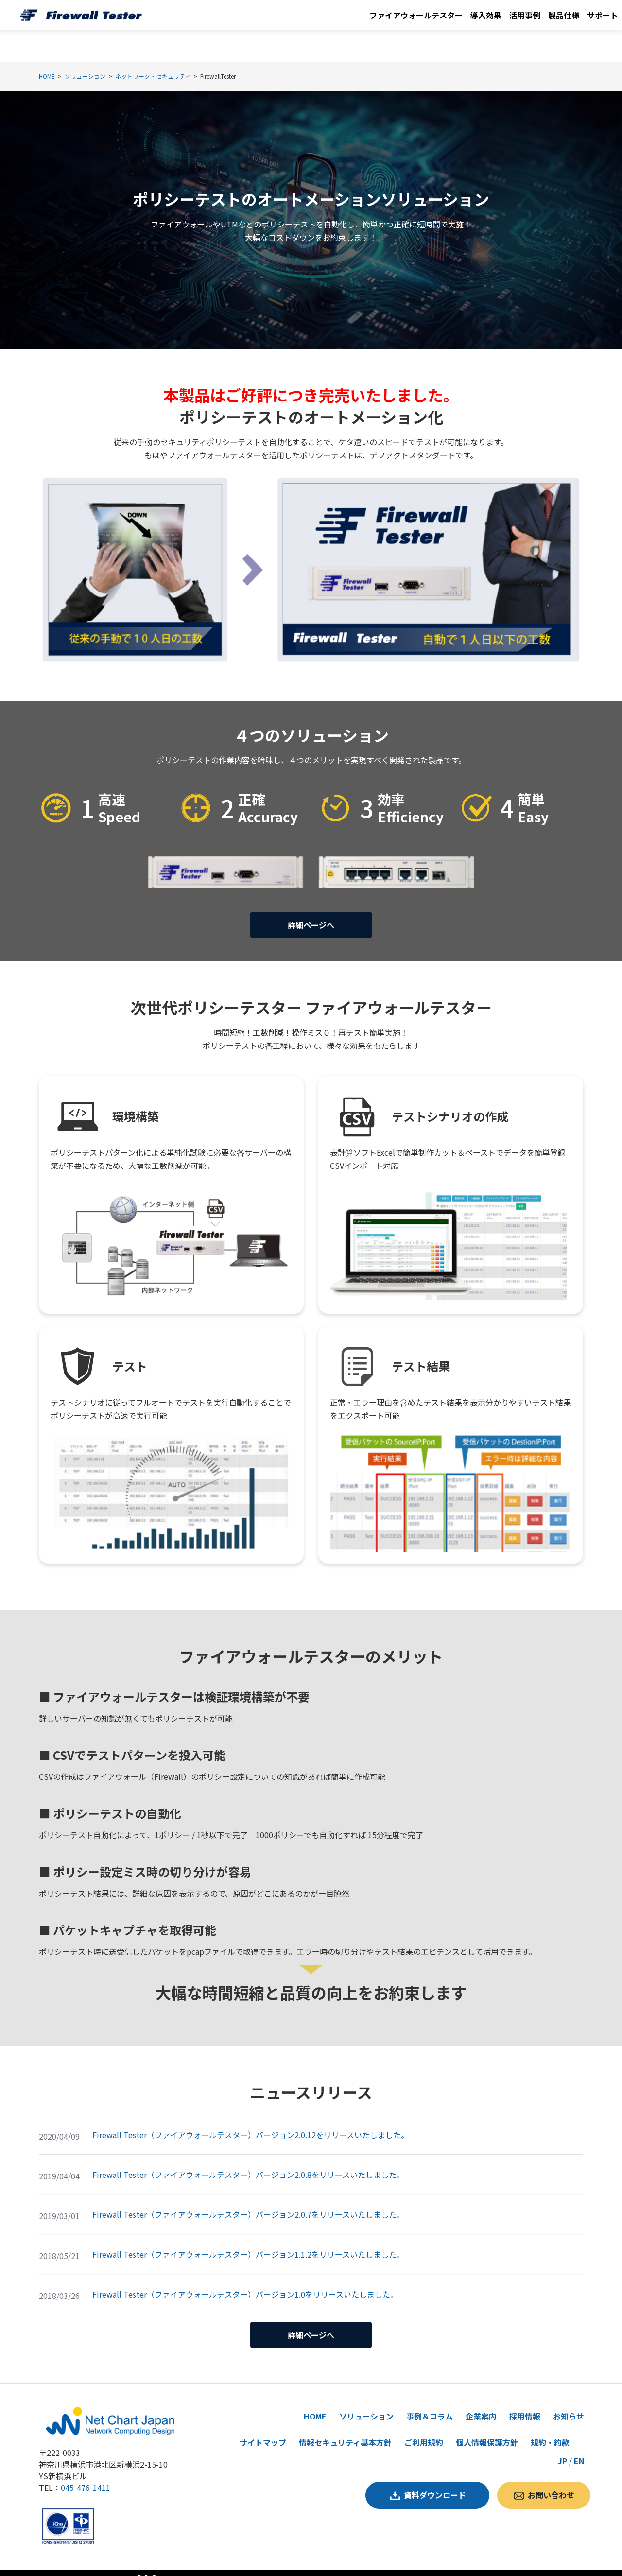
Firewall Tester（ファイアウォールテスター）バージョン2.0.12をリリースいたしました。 (250, 2127)
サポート (602, 15)
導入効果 (485, 15)
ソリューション (366, 2400)
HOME (315, 2400)
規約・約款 (550, 2427)
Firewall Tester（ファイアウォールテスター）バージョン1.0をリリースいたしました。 (245, 2286)
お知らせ (568, 2400)
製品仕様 (563, 15)
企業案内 (481, 2400)
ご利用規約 (423, 2427)
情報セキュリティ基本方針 (345, 2427)
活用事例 (524, 15)
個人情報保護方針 (487, 2427)
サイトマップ (263, 2427)
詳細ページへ (311, 921)
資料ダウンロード (435, 2475)
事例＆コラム (429, 2400)
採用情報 (524, 2400)
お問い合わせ (551, 2475)
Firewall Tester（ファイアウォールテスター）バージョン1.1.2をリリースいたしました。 (248, 2246)
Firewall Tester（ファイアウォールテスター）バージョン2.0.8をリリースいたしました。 (248, 2167)
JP (562, 2445)
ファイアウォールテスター (416, 15)
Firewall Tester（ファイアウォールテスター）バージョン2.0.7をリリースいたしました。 (248, 2206)
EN (579, 2445)
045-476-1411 (85, 2472)
